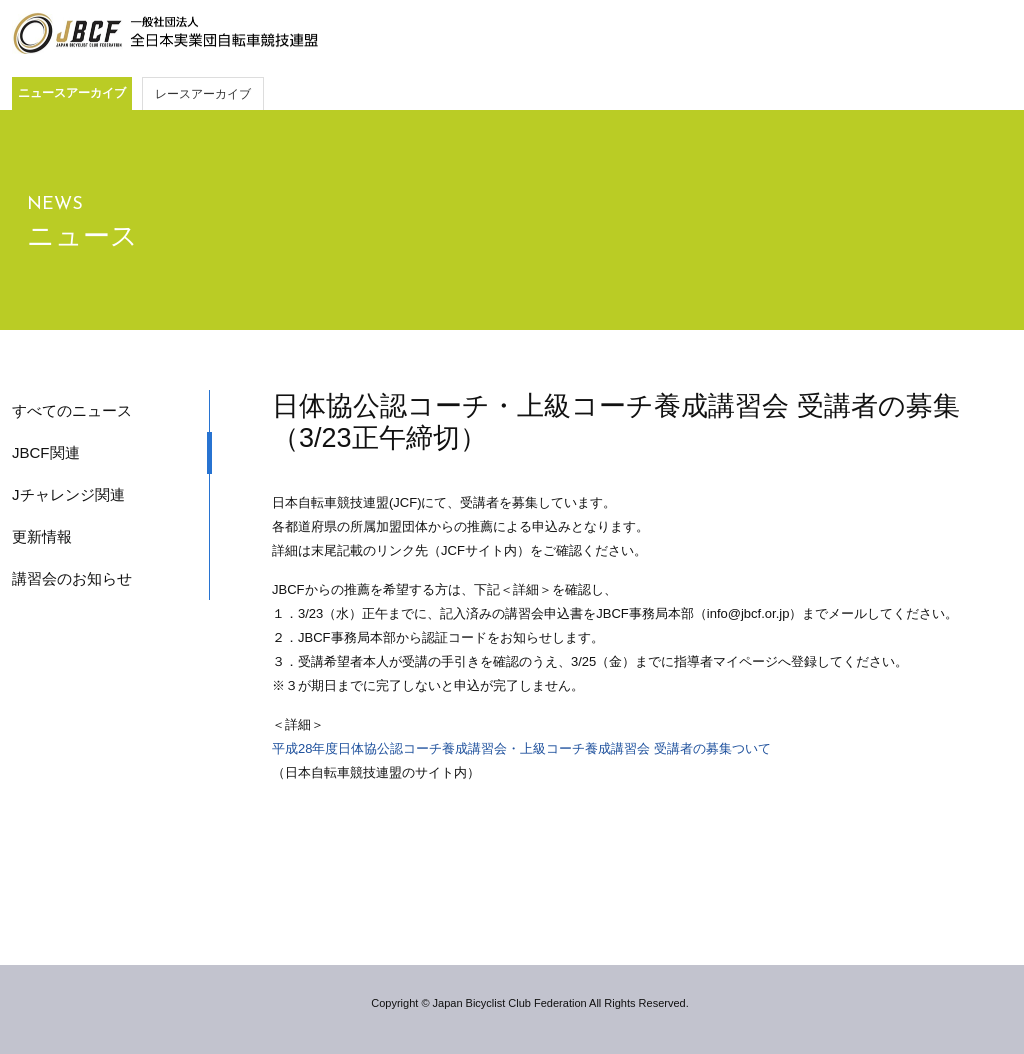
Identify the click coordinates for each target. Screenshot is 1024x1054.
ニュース (82, 236)
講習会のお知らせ (72, 578)
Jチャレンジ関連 (68, 494)
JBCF (165, 34)
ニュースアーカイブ (72, 93)
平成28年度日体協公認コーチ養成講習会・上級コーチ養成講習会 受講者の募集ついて (521, 748)
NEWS (55, 204)
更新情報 (42, 536)
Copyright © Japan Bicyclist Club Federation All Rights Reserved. (529, 1003)
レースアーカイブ (203, 94)
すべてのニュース (72, 410)
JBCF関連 (46, 452)
